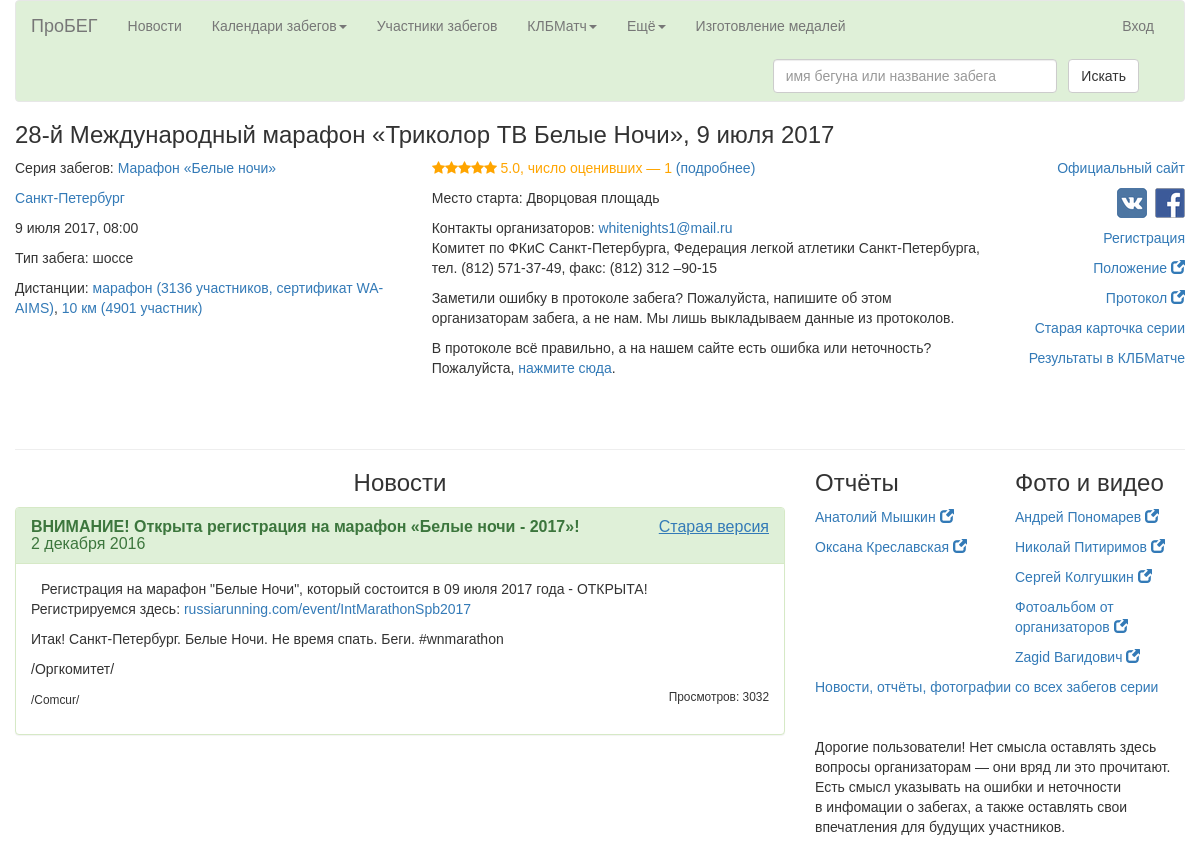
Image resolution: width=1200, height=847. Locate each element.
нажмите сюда (564, 368)
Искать (1103, 76)
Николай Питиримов (1090, 547)
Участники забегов (437, 26)
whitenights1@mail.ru (665, 228)
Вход (1138, 26)
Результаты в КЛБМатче (1107, 358)
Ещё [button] (646, 26)
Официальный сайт (1121, 168)
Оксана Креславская (891, 547)
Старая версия (714, 526)
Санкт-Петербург (70, 198)
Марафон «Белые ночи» (197, 168)
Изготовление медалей (771, 26)
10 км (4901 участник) (132, 308)
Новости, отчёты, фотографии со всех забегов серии (986, 687)
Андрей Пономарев (1087, 517)
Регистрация (1144, 238)
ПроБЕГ (64, 26)
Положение (1139, 268)
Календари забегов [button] (279, 26)
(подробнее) (715, 168)
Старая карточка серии (1110, 328)
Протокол (1145, 298)
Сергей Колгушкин (1083, 577)
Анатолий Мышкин (884, 517)
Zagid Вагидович (1077, 657)
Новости (155, 26)
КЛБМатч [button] (562, 26)
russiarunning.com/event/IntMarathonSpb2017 (327, 609)
